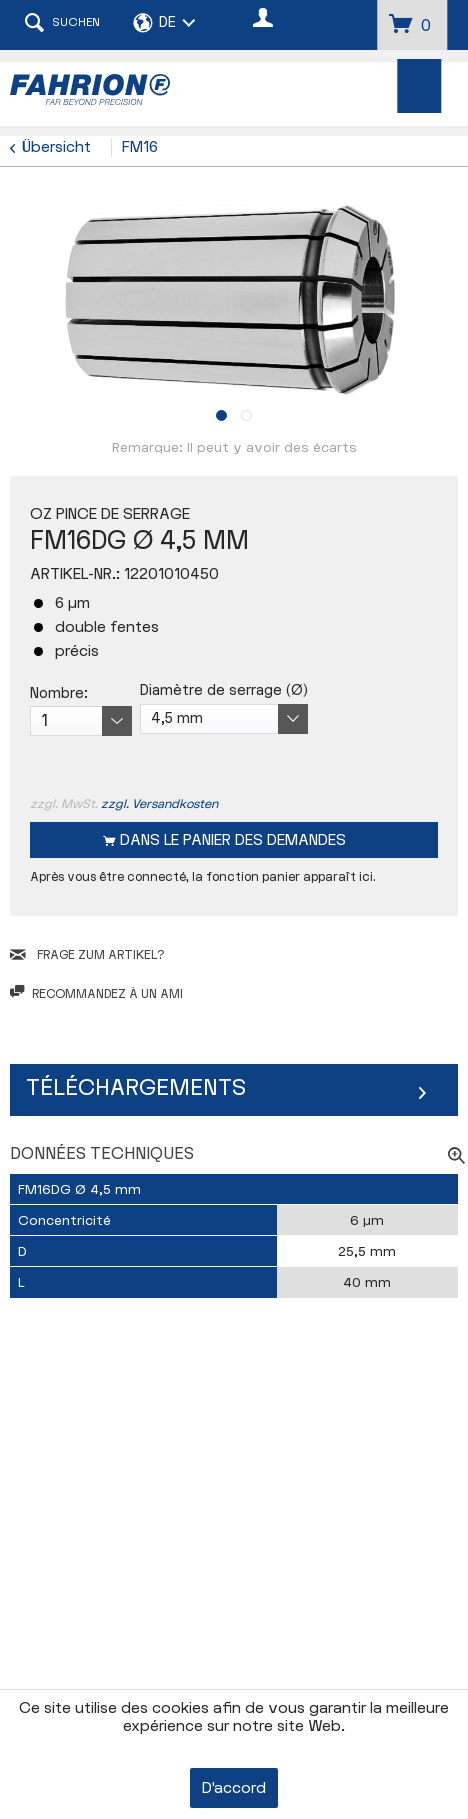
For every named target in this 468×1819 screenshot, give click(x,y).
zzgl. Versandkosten (159, 804)
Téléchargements (136, 1088)
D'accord (234, 1788)
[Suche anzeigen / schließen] (62, 25)
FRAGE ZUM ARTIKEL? (87, 955)
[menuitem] (420, 86)
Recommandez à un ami (96, 993)
